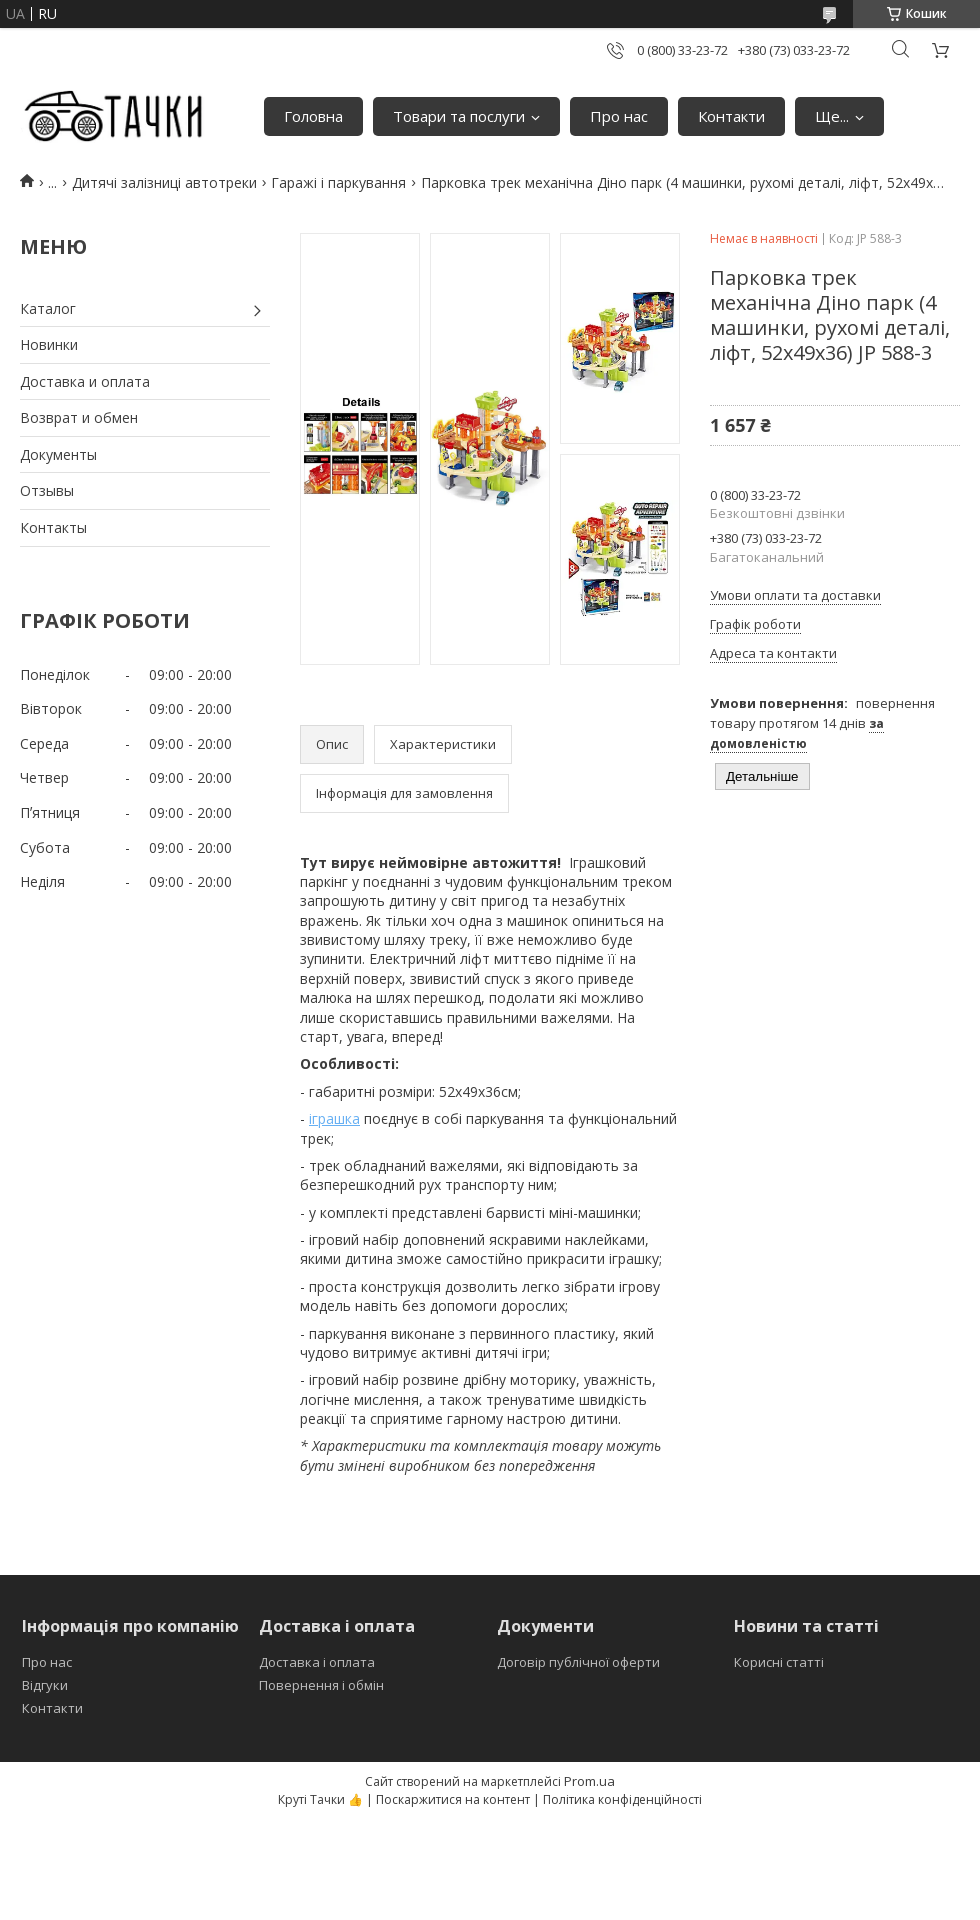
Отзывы (47, 490)
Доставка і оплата (317, 1662)
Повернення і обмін (321, 1685)
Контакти (731, 116)
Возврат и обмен (79, 417)
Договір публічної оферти (578, 1662)
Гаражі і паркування (338, 182)
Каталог (48, 308)
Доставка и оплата (85, 381)
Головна (313, 116)
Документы (58, 454)
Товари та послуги (459, 116)
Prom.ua (589, 1781)
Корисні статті (779, 1662)
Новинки (49, 344)
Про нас (619, 116)
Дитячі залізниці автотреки (164, 182)
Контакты (53, 527)
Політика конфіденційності (622, 1799)
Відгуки (45, 1685)
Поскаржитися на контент (453, 1799)
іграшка (334, 1118)
